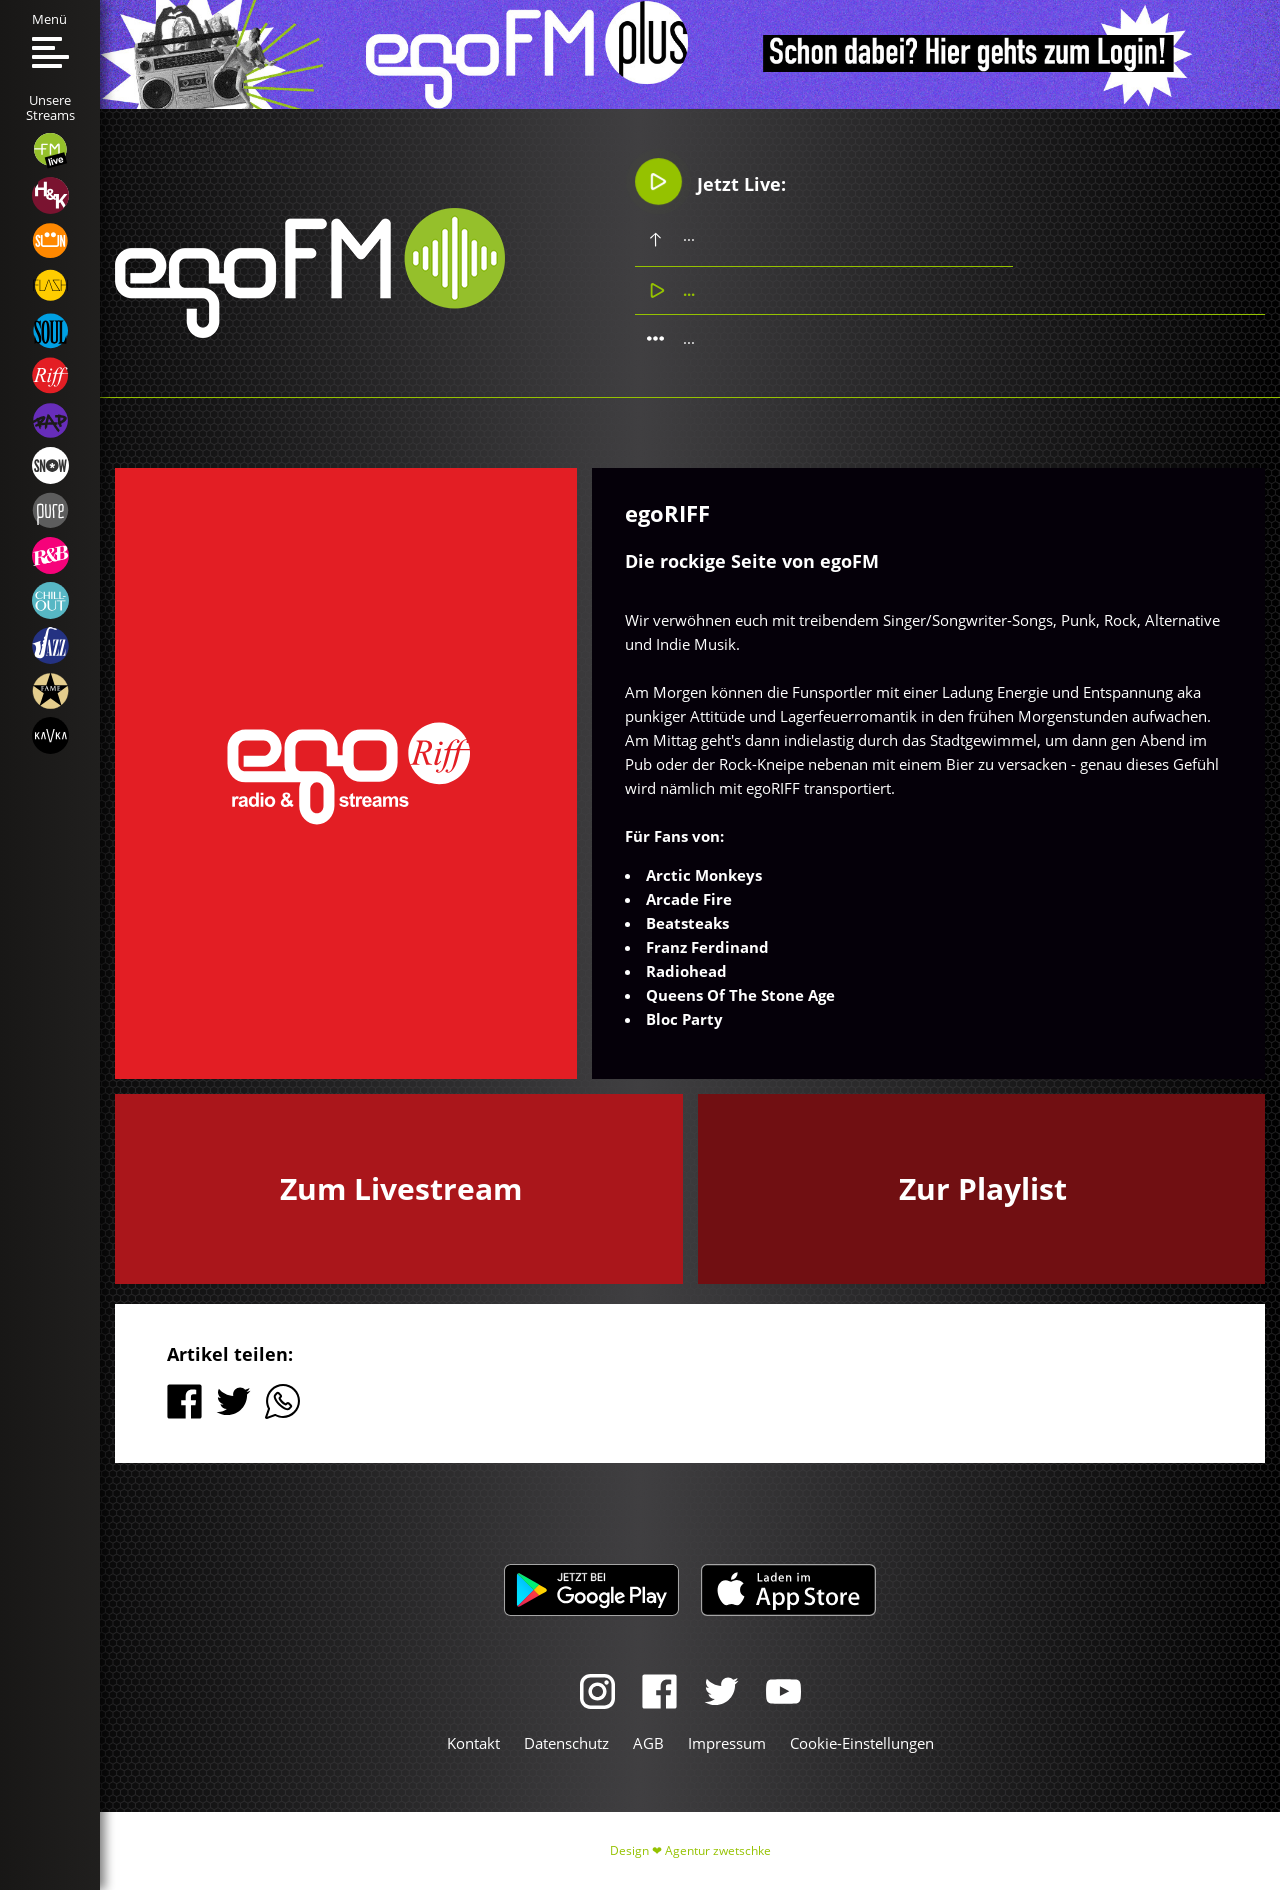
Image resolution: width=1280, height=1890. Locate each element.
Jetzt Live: (710, 181)
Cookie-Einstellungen (862, 1743)
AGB (648, 1743)
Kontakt (473, 1743)
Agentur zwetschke (718, 1850)
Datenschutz (566, 1743)
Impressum (727, 1743)
